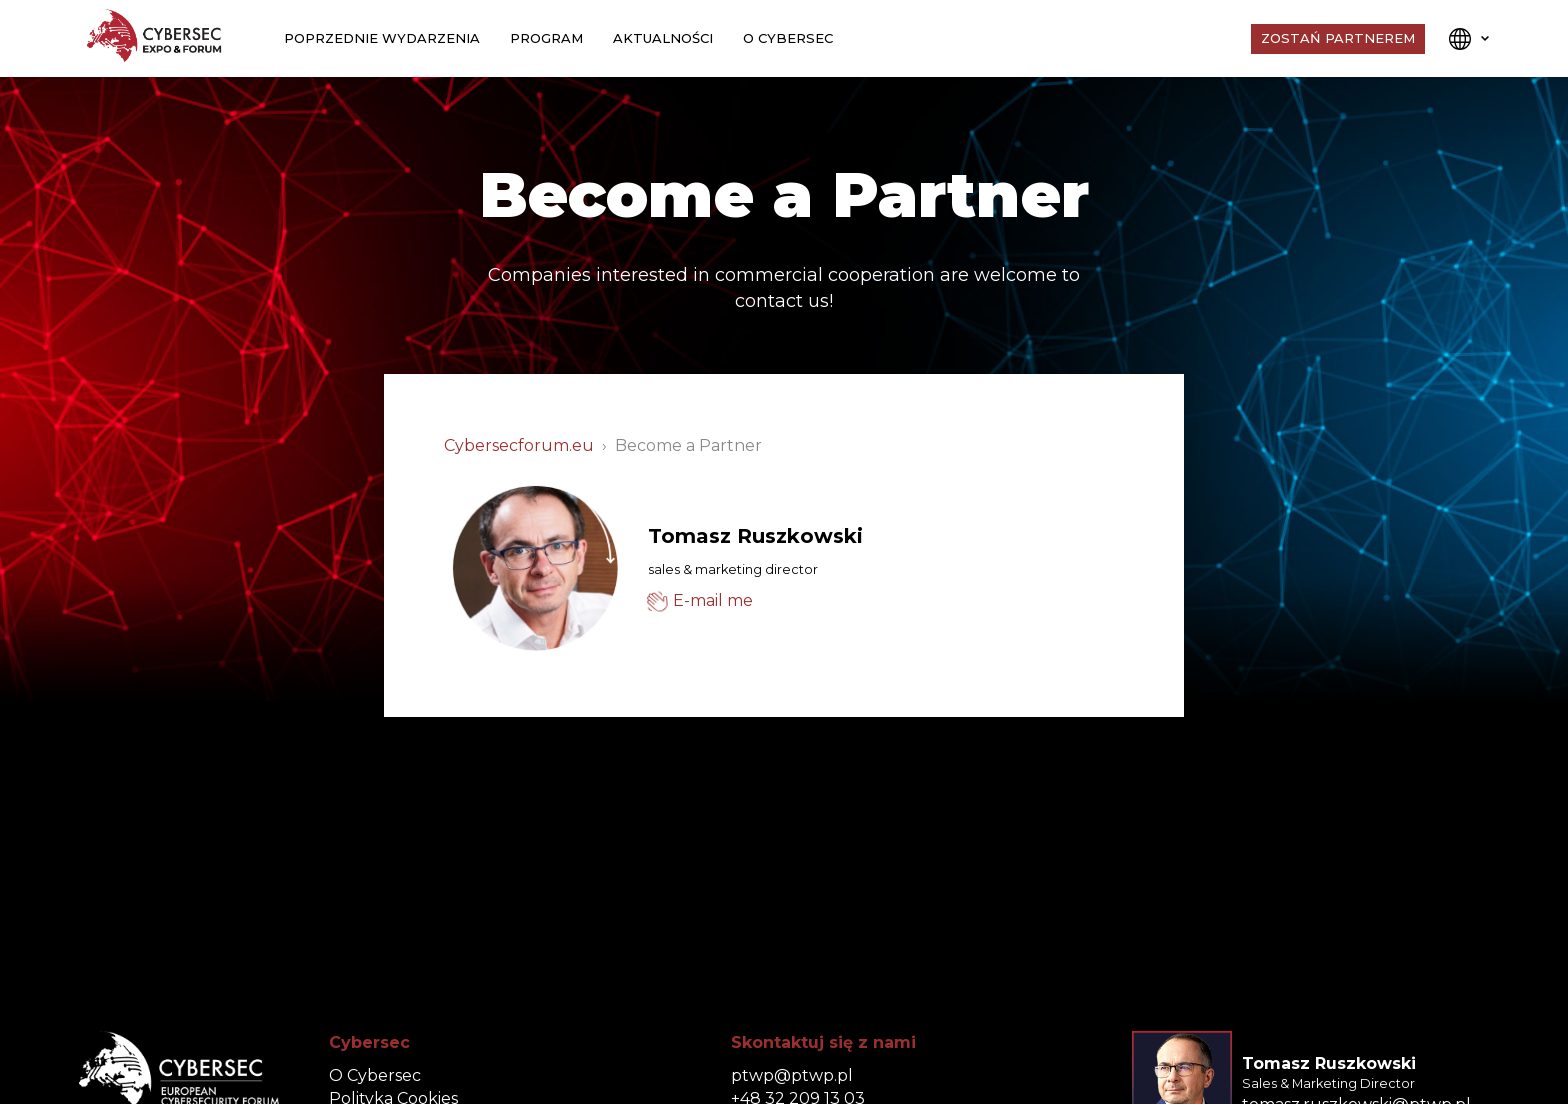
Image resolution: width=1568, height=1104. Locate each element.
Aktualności (663, 38)
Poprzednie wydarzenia (382, 38)
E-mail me (713, 600)
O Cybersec (788, 38)
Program (546, 38)
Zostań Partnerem (1338, 38)
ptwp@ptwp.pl (792, 1075)
